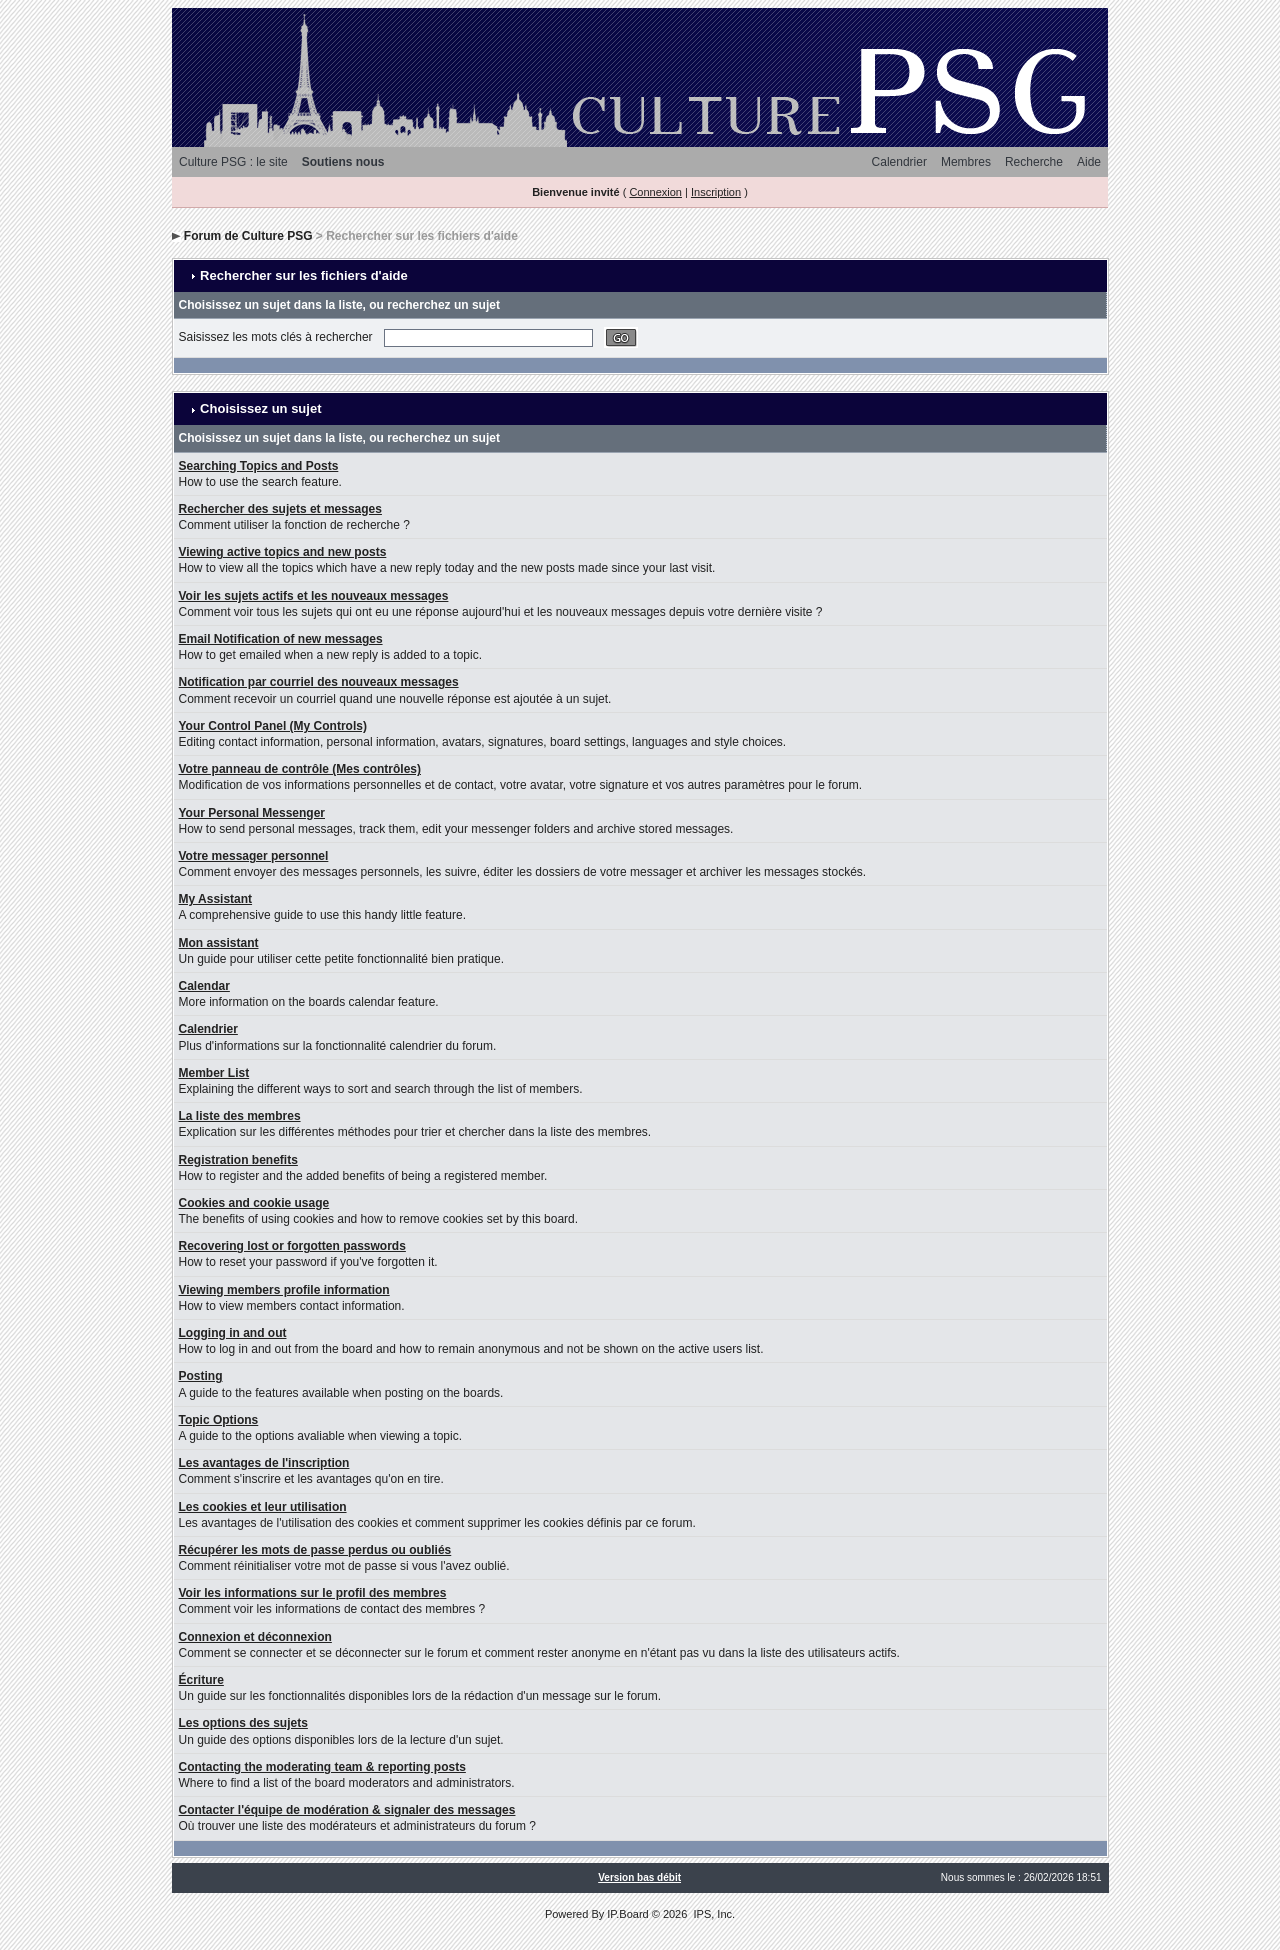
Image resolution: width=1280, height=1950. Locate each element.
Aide (1089, 162)
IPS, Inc (712, 1914)
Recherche (1034, 162)
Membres (966, 162)
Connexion (655, 192)
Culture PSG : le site (233, 162)
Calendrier (899, 162)
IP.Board (627, 1914)
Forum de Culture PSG (248, 236)
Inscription (716, 192)
